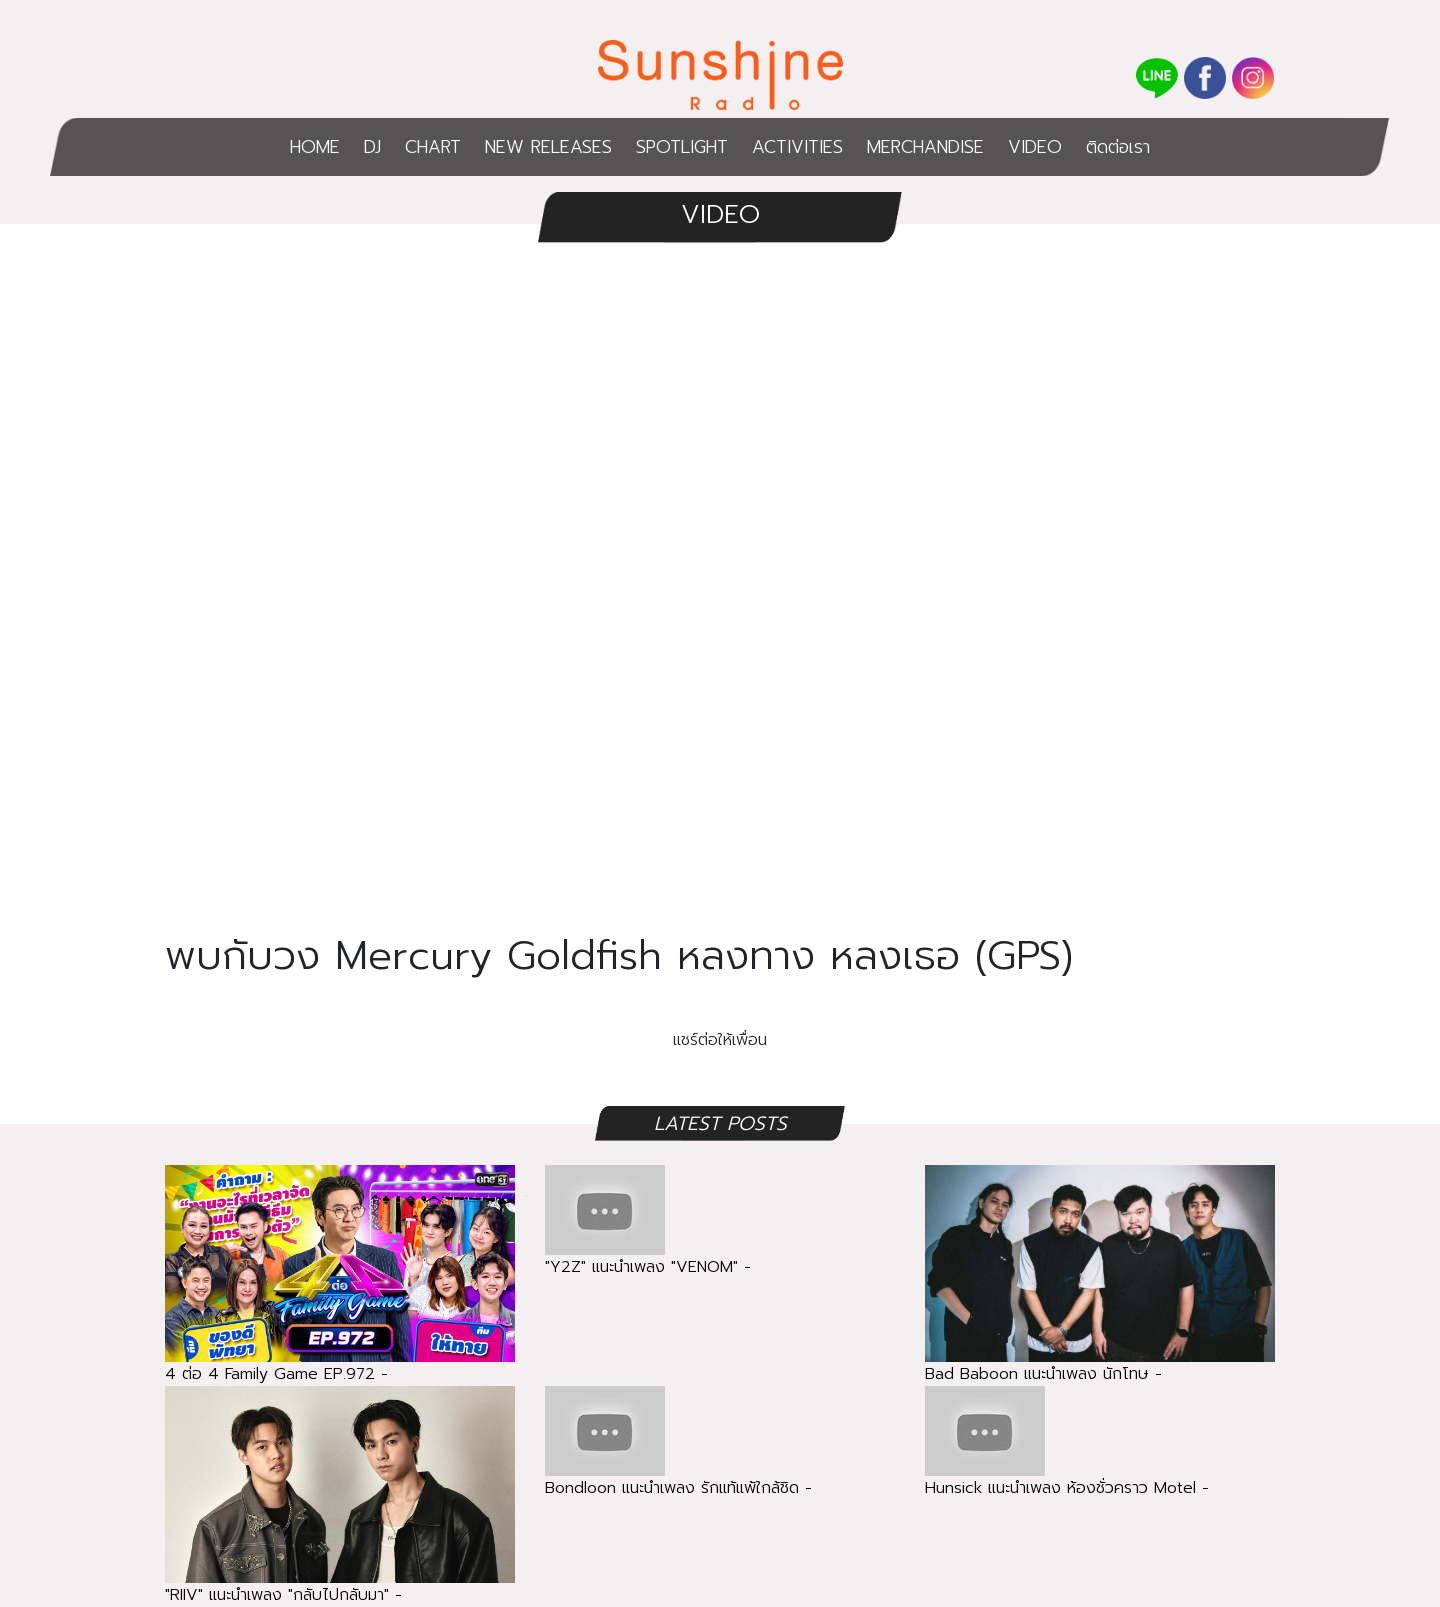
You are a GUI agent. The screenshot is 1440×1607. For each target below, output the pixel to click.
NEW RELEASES (548, 147)
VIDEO (1035, 147)
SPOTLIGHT (682, 147)
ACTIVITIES (797, 147)
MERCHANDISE (925, 147)
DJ (372, 147)
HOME (315, 147)
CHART (433, 147)
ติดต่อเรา (1118, 147)
